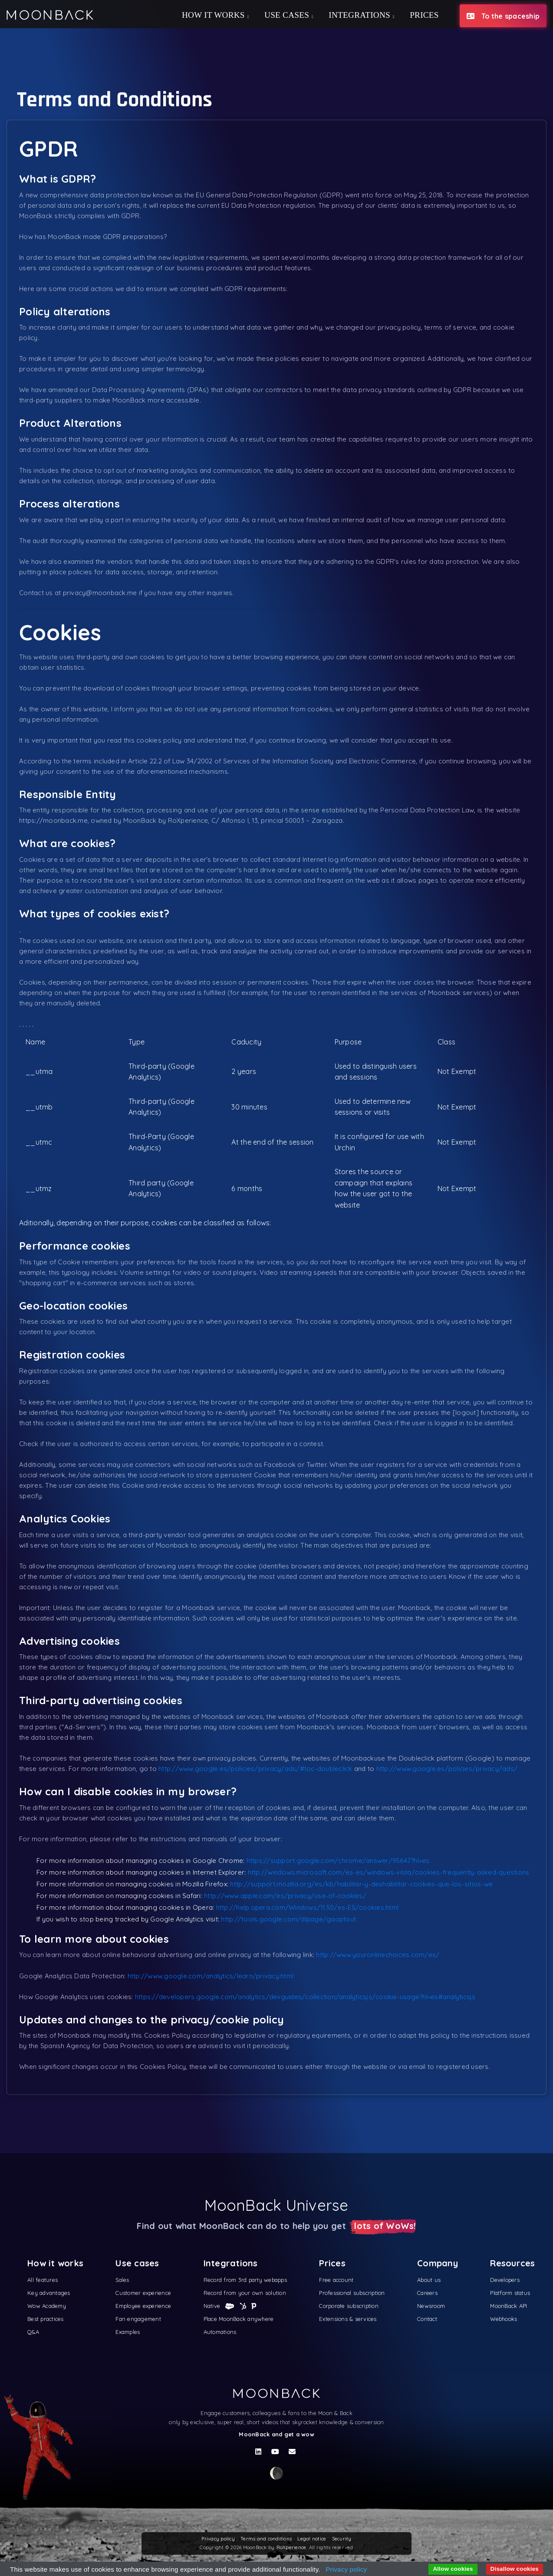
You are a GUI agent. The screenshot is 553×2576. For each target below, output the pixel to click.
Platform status (510, 2292)
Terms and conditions (266, 2539)
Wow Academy (46, 2305)
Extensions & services (347, 2318)
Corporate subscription (349, 2305)
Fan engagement (138, 2318)
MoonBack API (508, 2305)
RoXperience (291, 2547)
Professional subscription (352, 2292)
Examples (127, 2331)
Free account (336, 2279)
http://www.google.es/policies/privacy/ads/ (447, 1768)
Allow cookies (453, 2569)
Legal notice (311, 2539)
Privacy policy (218, 2539)
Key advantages (48, 2292)
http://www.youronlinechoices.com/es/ (377, 1955)
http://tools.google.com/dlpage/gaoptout (288, 1919)
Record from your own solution (245, 2292)
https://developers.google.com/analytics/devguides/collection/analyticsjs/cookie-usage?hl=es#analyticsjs (305, 1997)
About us (429, 2279)
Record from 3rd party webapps (245, 2279)
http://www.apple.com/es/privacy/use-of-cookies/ (285, 1896)
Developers (505, 2279)
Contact (427, 2318)
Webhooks (503, 2318)
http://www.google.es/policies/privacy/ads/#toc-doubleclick (255, 1768)
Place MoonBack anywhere (239, 2318)
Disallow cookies (514, 2569)
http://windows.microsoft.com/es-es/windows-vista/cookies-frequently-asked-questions (389, 1872)
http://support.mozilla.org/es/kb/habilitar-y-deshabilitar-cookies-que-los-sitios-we (361, 1884)
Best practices (45, 2318)
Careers (427, 2292)
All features (42, 2279)
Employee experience (143, 2305)
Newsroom (431, 2305)
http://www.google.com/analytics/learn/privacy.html (211, 1976)
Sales (122, 2279)
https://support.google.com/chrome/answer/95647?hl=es (338, 1860)
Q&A (33, 2331)
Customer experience (143, 2292)
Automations (220, 2331)
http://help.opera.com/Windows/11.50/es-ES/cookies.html (307, 1907)
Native (213, 2305)
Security (342, 2539)
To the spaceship (503, 16)
